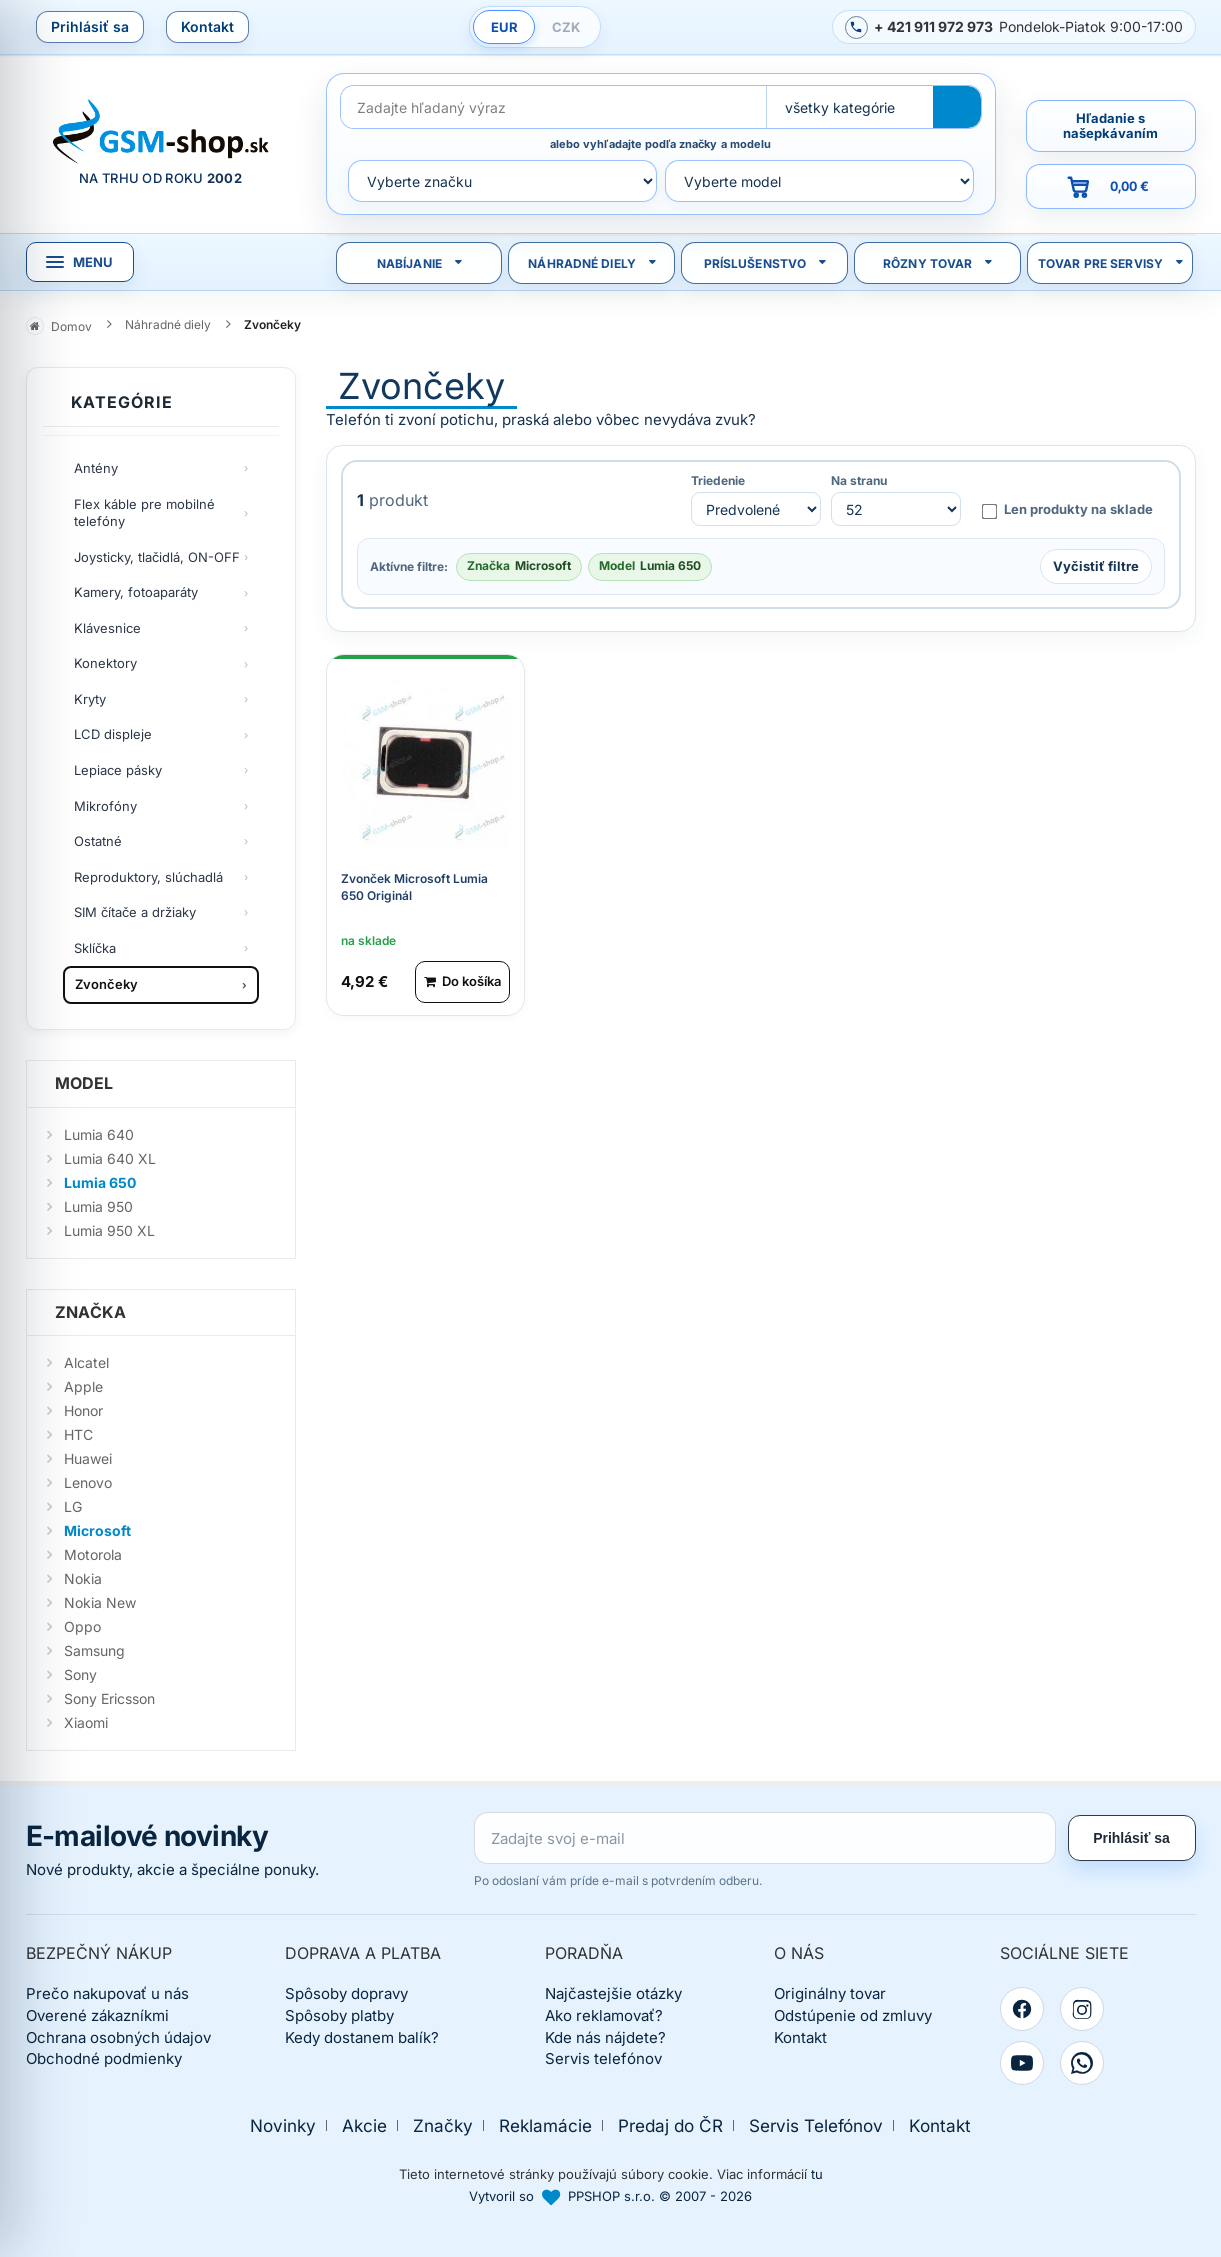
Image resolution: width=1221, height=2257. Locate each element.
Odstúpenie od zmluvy (853, 2015)
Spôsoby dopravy (346, 1993)
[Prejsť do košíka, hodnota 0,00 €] (1111, 186)
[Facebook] (1022, 2009)
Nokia (83, 1578)
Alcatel (86, 1362)
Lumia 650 (100, 1182)
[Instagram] (1082, 2009)
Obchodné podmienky (104, 2058)
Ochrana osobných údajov (118, 2037)
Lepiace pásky (118, 770)
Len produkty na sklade (1066, 510)
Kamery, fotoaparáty (136, 592)
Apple (83, 1386)
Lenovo (88, 1482)
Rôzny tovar (927, 263)
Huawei (88, 1458)
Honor (83, 1410)
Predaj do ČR (670, 2125)
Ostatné (98, 841)
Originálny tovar (830, 1993)
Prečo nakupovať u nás (107, 1993)
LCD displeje (113, 734)
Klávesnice (107, 628)
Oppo (82, 1626)
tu (817, 2174)
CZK (566, 27)
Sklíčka (95, 948)
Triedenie (718, 481)
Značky (443, 2125)
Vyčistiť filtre (1096, 566)
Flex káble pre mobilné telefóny (144, 513)
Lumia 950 (98, 1206)
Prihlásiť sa (90, 26)
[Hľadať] (957, 107)
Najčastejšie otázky (613, 1993)
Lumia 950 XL (109, 1230)
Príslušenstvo (755, 263)
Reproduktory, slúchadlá (148, 877)
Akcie (364, 2125)
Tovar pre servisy (1100, 263)
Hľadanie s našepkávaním (1110, 125)
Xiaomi (86, 1722)
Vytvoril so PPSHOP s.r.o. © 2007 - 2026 (610, 2196)
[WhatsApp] (1082, 2063)
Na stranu (859, 481)
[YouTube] (1022, 2063)
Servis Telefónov (816, 2125)
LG (73, 1506)
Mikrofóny (105, 806)
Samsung (94, 1650)
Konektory (105, 663)
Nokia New (100, 1602)
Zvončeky (106, 984)
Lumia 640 (99, 1134)
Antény (96, 468)
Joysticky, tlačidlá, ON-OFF (157, 557)
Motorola (93, 1554)
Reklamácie (545, 2125)
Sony (80, 1674)
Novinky (283, 2125)
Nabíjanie (409, 263)
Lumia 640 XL (110, 1158)
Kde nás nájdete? (605, 2037)
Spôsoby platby (339, 2015)
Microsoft (97, 1530)
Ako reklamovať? (604, 2015)
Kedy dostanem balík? (362, 2037)
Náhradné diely (582, 263)
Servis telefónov (603, 2058)
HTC (78, 1434)
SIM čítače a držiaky (135, 912)
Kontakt (207, 26)
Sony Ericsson (109, 1698)
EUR (504, 27)
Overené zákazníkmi (97, 2015)
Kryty (90, 699)
